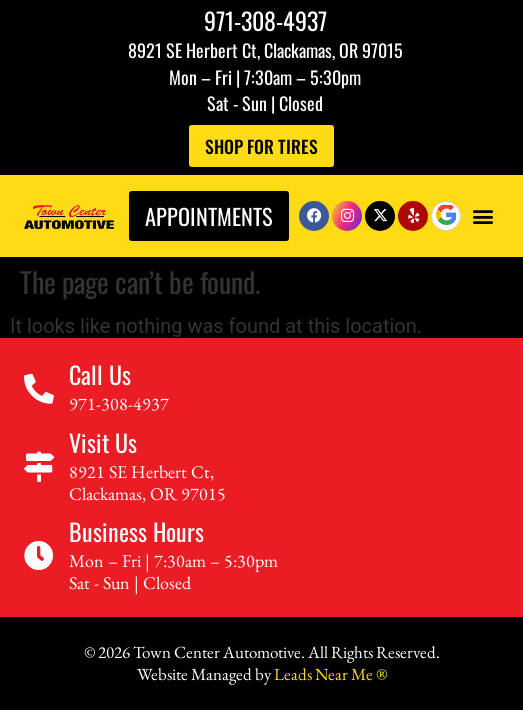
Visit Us (103, 442)
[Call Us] (39, 389)
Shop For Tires (261, 146)
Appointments (209, 215)
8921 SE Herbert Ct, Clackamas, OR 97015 (265, 50)
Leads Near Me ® (330, 674)
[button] (482, 215)
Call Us (100, 374)
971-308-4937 (265, 20)
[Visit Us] (39, 467)
